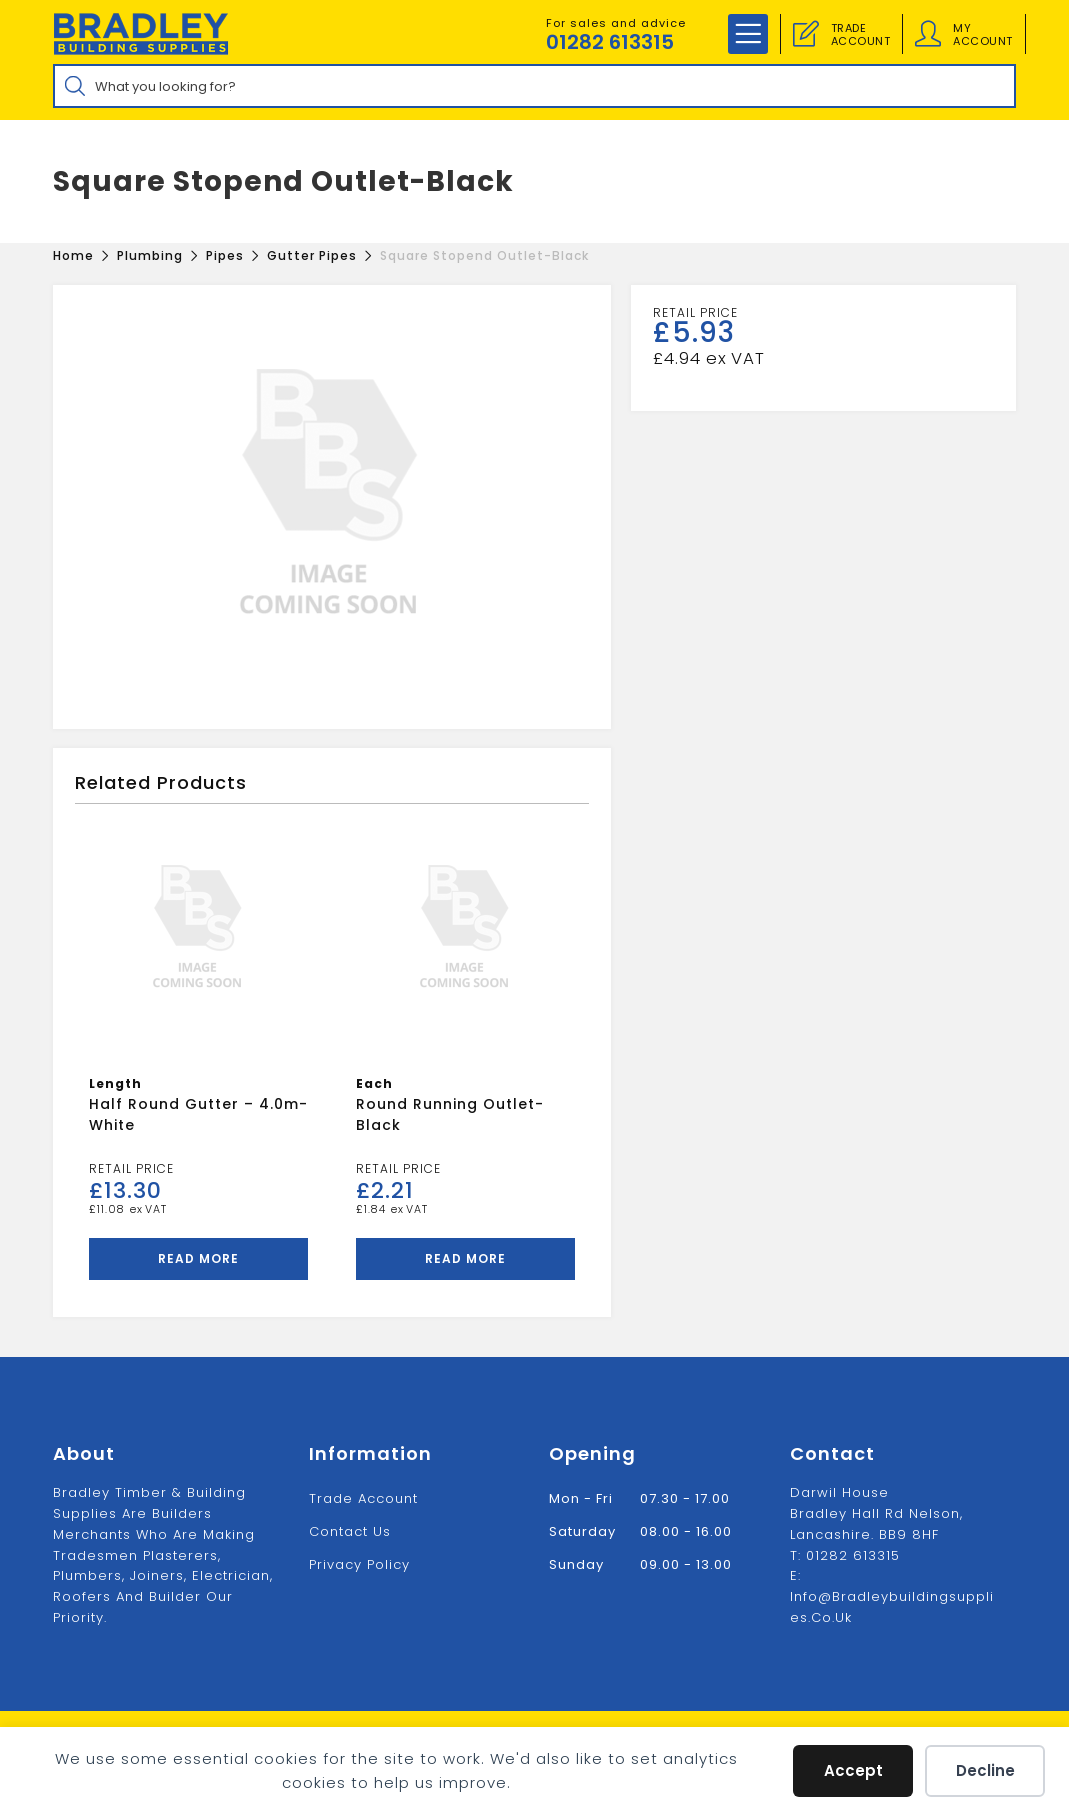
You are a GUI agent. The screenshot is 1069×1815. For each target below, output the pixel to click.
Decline (985, 1770)
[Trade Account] (806, 34)
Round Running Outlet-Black (450, 1114)
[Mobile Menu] (748, 34)
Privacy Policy (359, 1564)
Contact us (350, 1531)
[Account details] (928, 34)
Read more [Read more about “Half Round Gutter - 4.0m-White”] (198, 1258)
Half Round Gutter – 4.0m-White (198, 1114)
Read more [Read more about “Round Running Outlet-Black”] (465, 1258)
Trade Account (363, 1498)
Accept (853, 1770)
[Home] (73, 255)
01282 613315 (610, 42)
